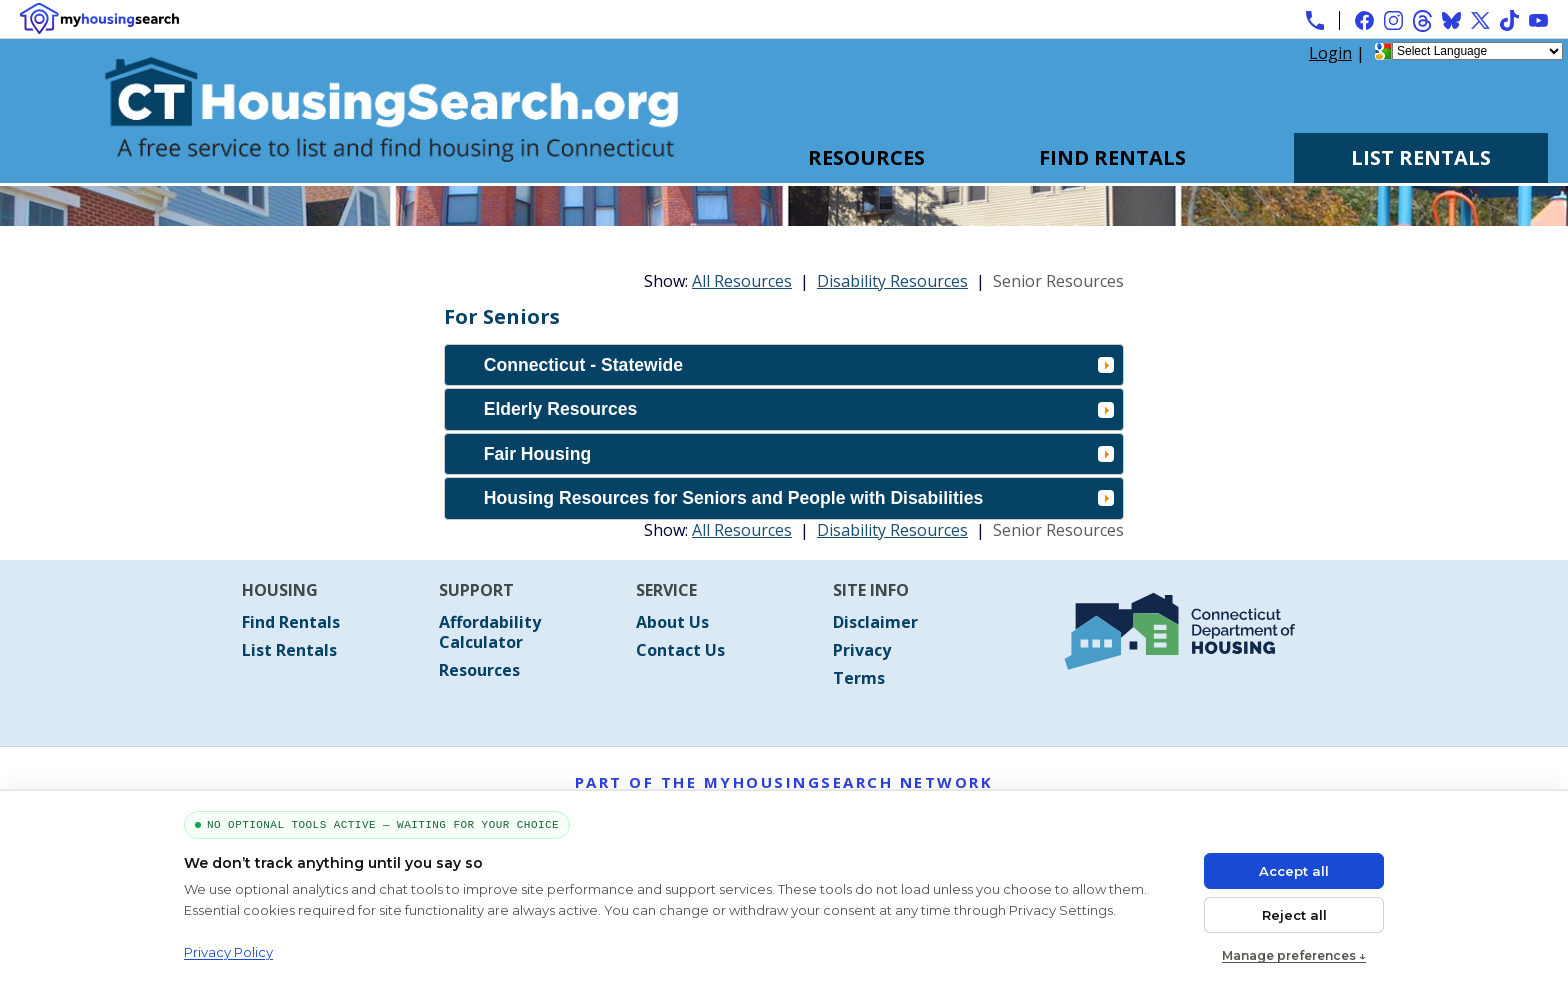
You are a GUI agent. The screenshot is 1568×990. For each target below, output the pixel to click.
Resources (866, 157)
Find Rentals (1112, 157)
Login (1330, 53)
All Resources (742, 281)
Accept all (1294, 871)
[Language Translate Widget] (1477, 51)
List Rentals (1421, 157)
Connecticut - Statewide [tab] (799, 365)
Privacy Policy (228, 952)
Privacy (862, 650)
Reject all (1294, 915)
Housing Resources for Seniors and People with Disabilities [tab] (799, 498)
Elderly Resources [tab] (799, 409)
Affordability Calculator (490, 632)
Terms (859, 678)
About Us (672, 622)
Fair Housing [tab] (799, 454)
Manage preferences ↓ (1294, 955)
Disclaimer (875, 622)
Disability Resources (892, 281)
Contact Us (680, 650)
